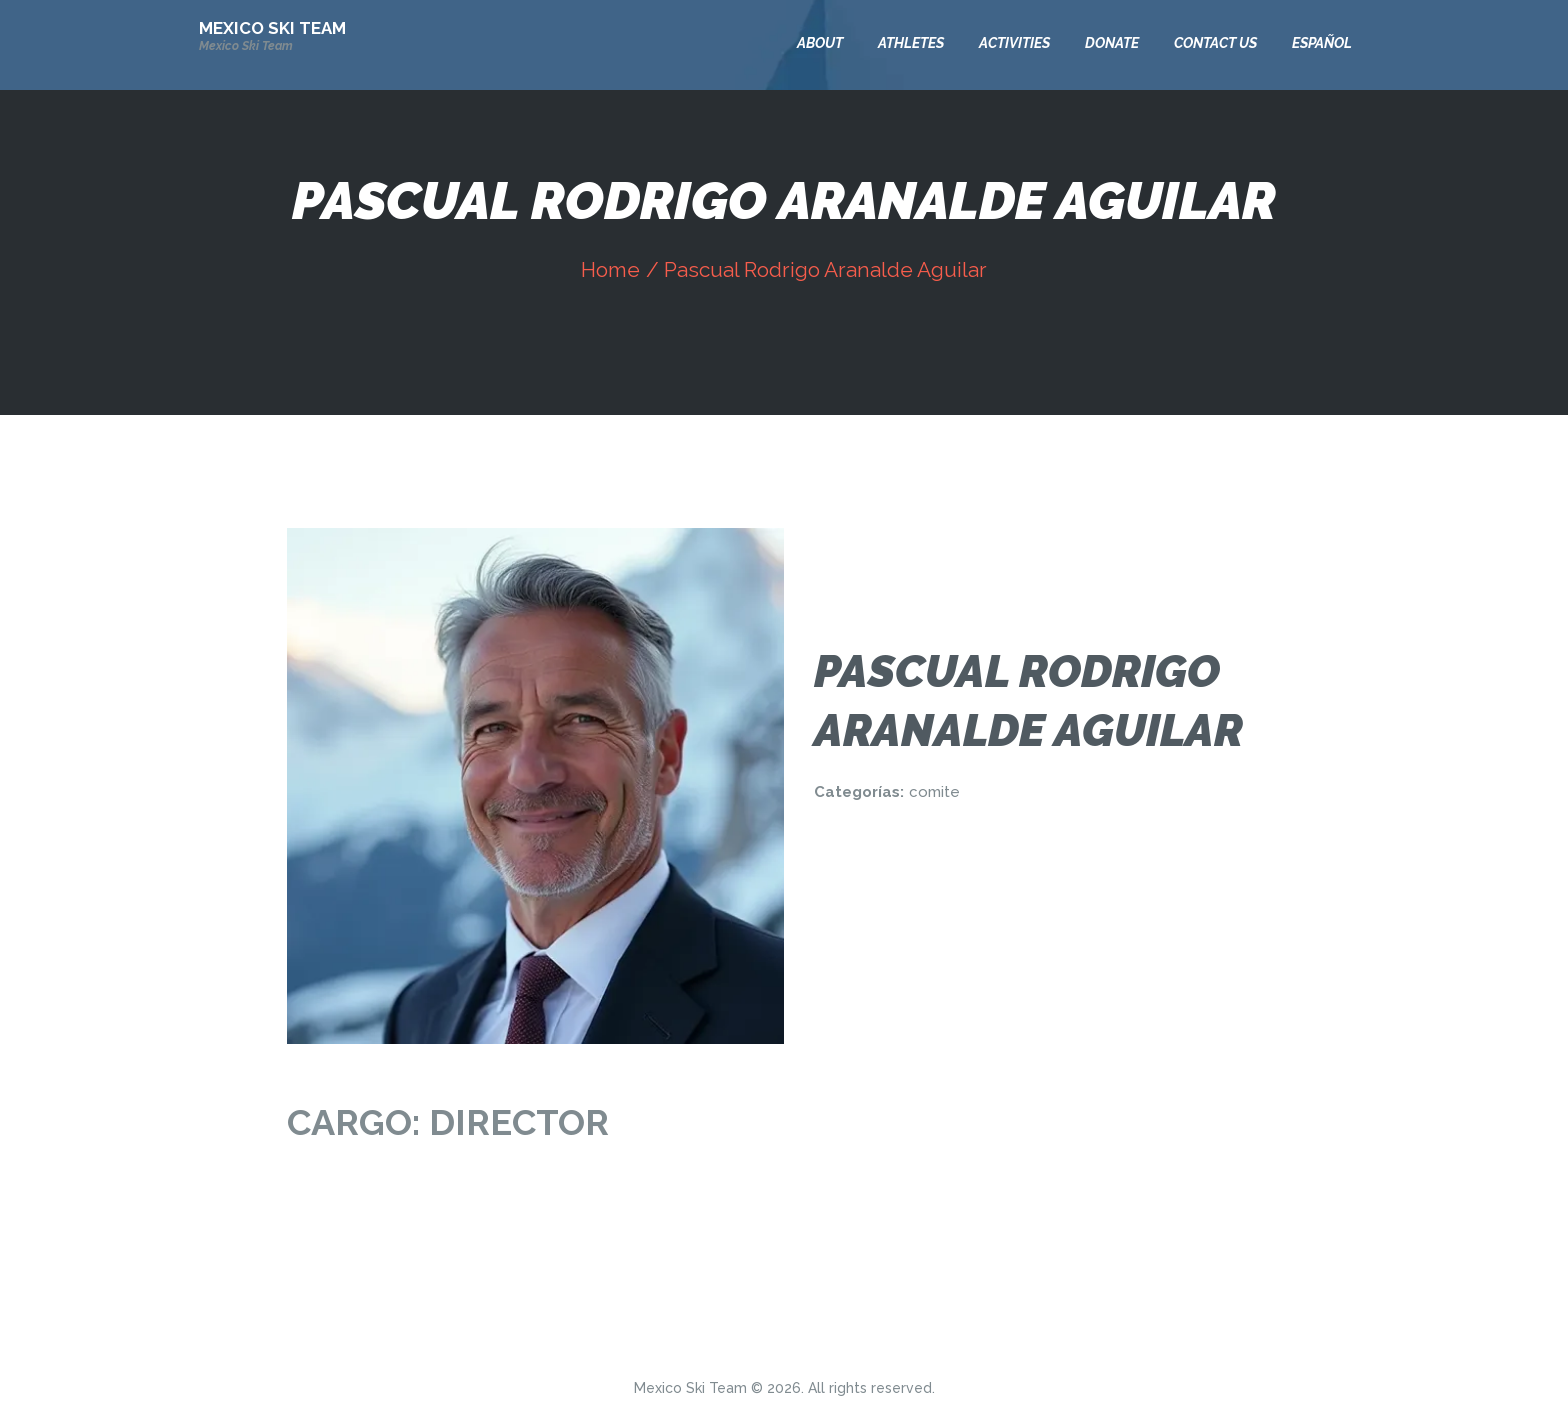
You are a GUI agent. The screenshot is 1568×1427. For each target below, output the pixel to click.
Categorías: (859, 792)
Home (610, 269)
